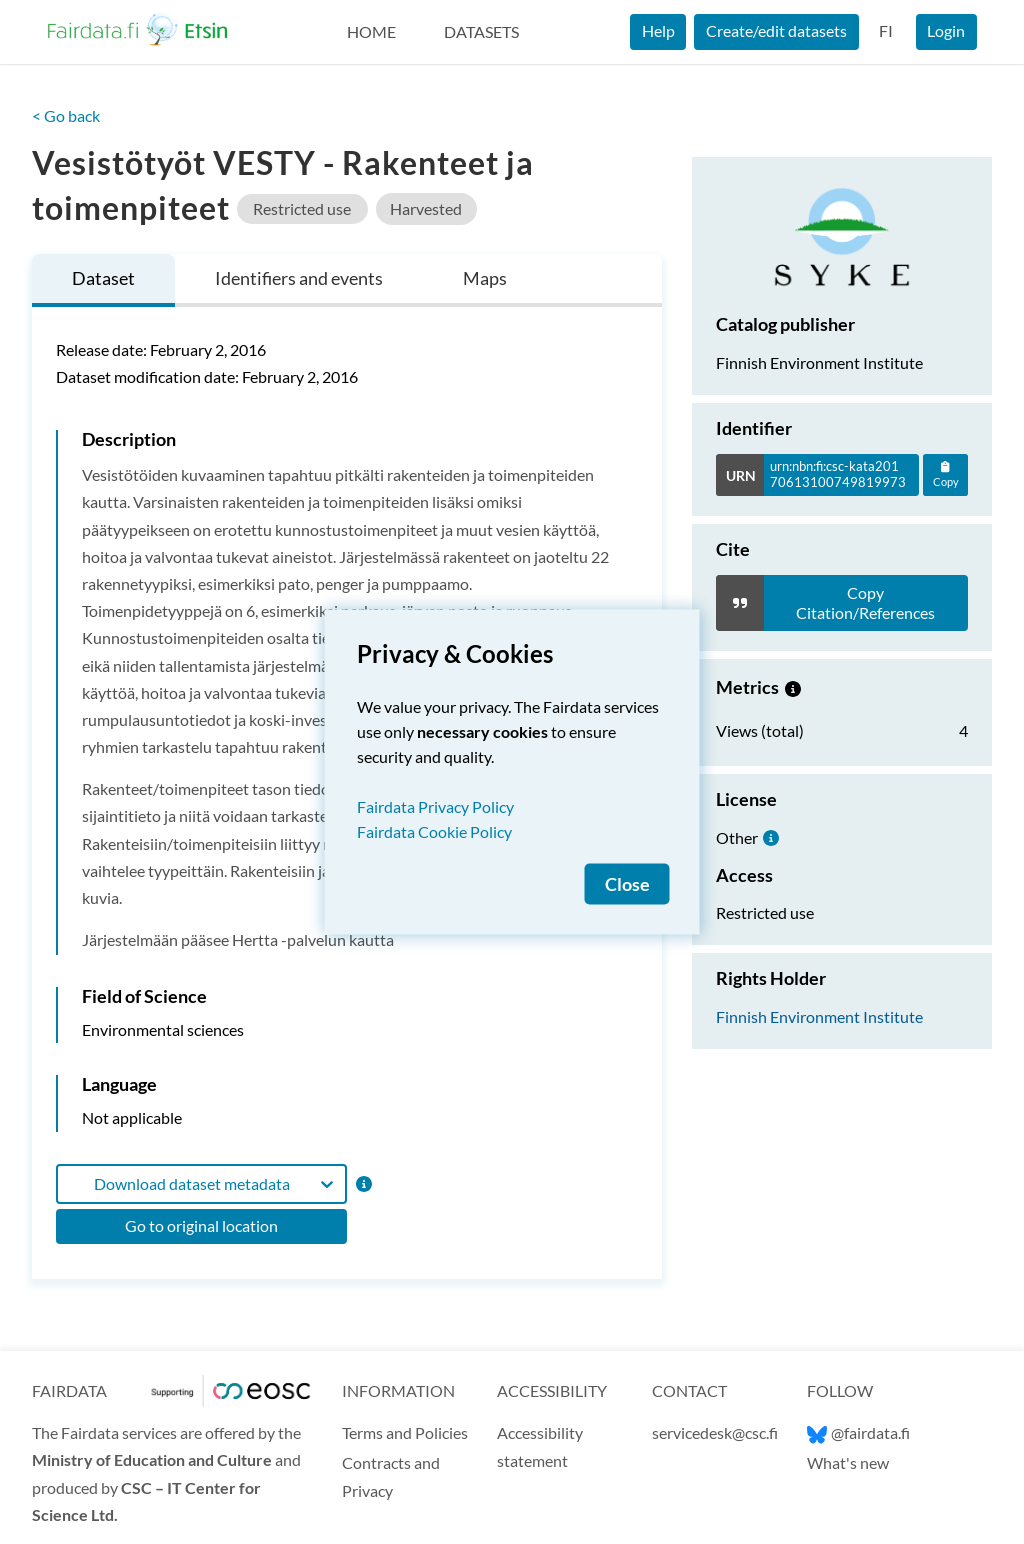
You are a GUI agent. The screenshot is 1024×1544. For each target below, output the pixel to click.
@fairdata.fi (858, 1432)
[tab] (103, 280)
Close (627, 884)
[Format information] (362, 1183)
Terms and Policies (405, 1432)
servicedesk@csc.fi (715, 1432)
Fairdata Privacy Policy (435, 806)
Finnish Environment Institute (819, 1016)
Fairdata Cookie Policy (434, 831)
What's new (848, 1462)
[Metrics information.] (793, 687)
